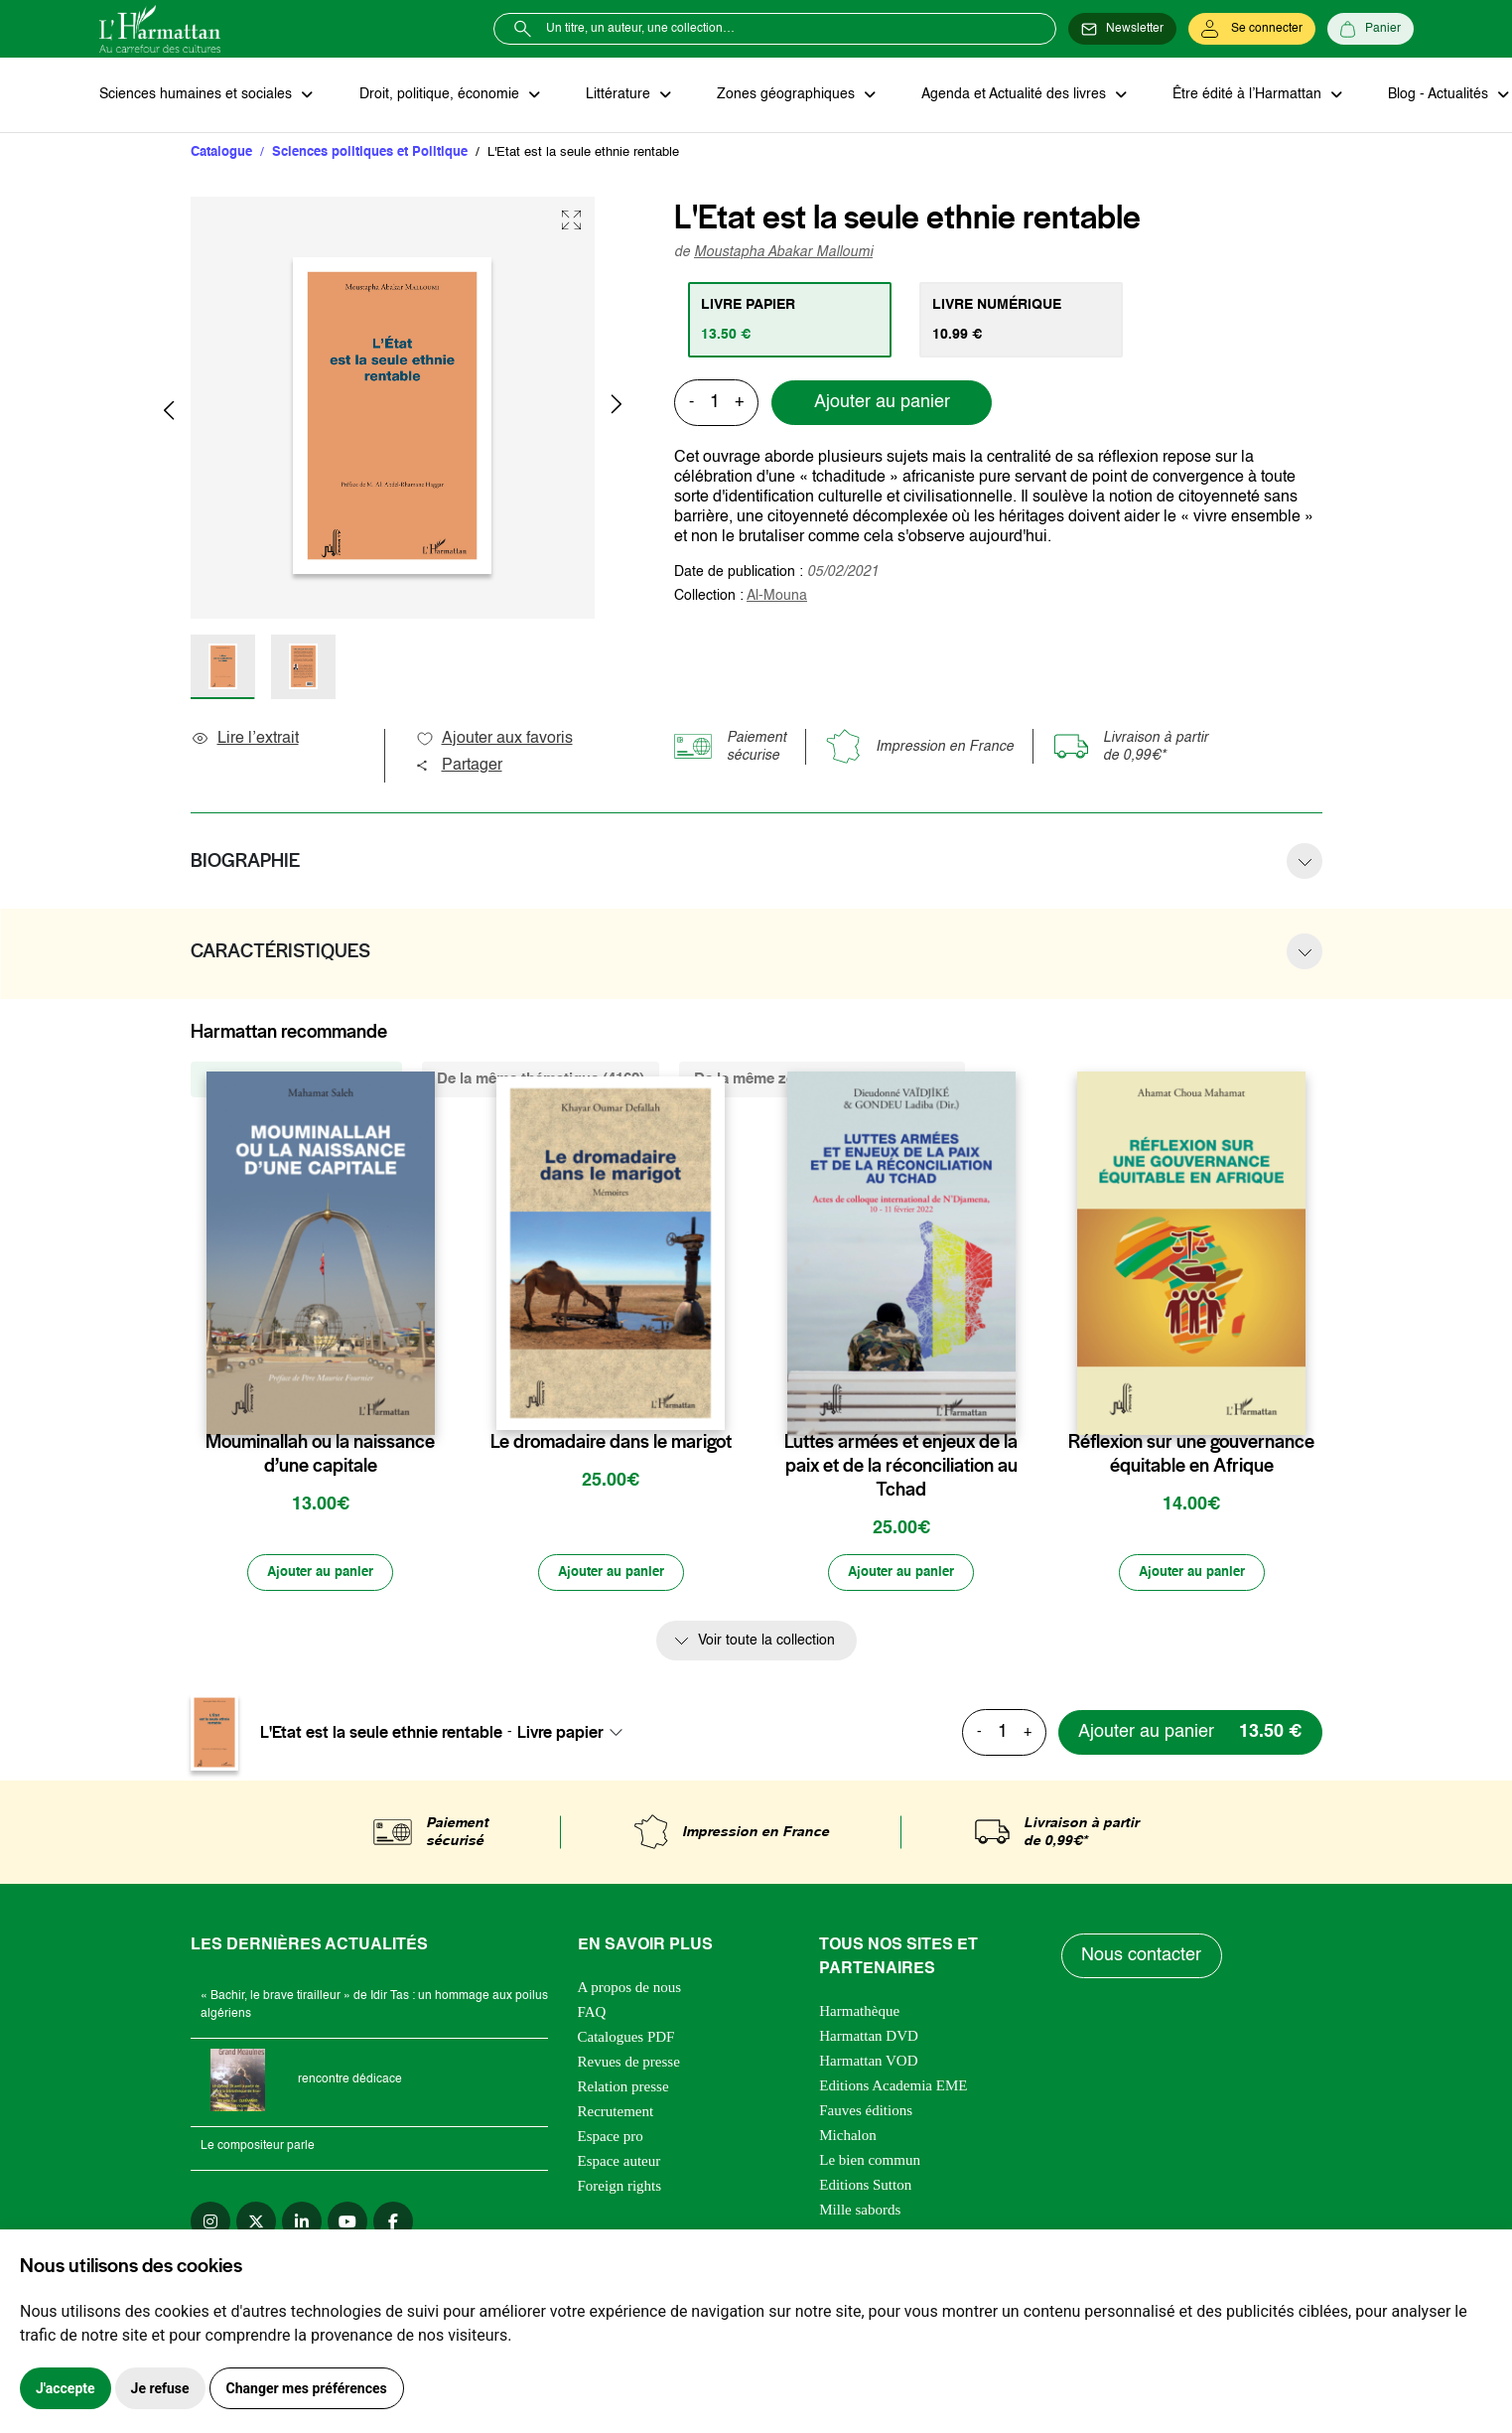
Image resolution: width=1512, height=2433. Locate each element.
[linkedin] (302, 2223)
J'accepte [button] (65, 2388)
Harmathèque (859, 2013)
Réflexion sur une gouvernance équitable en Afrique (1191, 1455)
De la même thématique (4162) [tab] (540, 1080)
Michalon (848, 2137)
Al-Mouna (777, 597)
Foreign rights (620, 2188)
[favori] (422, 1403)
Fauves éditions (865, 2112)
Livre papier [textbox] (560, 1735)
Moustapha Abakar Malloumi (783, 253)
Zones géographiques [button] (781, 95)
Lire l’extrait (245, 740)
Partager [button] (458, 767)
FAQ (592, 2014)
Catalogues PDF (626, 2039)
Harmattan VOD (868, 2063)
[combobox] (575, 1735)
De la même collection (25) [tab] (296, 1080)
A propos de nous (630, 1989)
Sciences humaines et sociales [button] (197, 95)
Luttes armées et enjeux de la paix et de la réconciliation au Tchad (901, 1467)
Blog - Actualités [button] (1427, 95)
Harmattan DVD (868, 2038)
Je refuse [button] (160, 2388)
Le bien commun (869, 2162)
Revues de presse (629, 2064)
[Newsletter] (1122, 29)
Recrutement (616, 2113)
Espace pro (610, 2138)
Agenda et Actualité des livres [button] (1006, 95)
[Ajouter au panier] (320, 1575)
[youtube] (347, 2223)
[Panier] (1370, 29)
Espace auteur (619, 2163)
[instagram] (210, 2223)
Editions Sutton (865, 2187)
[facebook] (393, 2223)
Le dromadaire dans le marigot (611, 1443)
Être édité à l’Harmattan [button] (1238, 95)
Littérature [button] (615, 95)
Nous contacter (1142, 1957)
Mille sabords (859, 2211)
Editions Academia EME (893, 2087)
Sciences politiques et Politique (370, 153)
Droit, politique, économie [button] (438, 95)
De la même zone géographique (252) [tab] (822, 1080)
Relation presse (623, 2088)
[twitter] (256, 2223)
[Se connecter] (1251, 29)
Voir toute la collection (766, 1643)
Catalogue (221, 153)
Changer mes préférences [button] (306, 2388)
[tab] (790, 320)
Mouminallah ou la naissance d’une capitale (320, 1455)
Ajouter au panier (882, 404)
